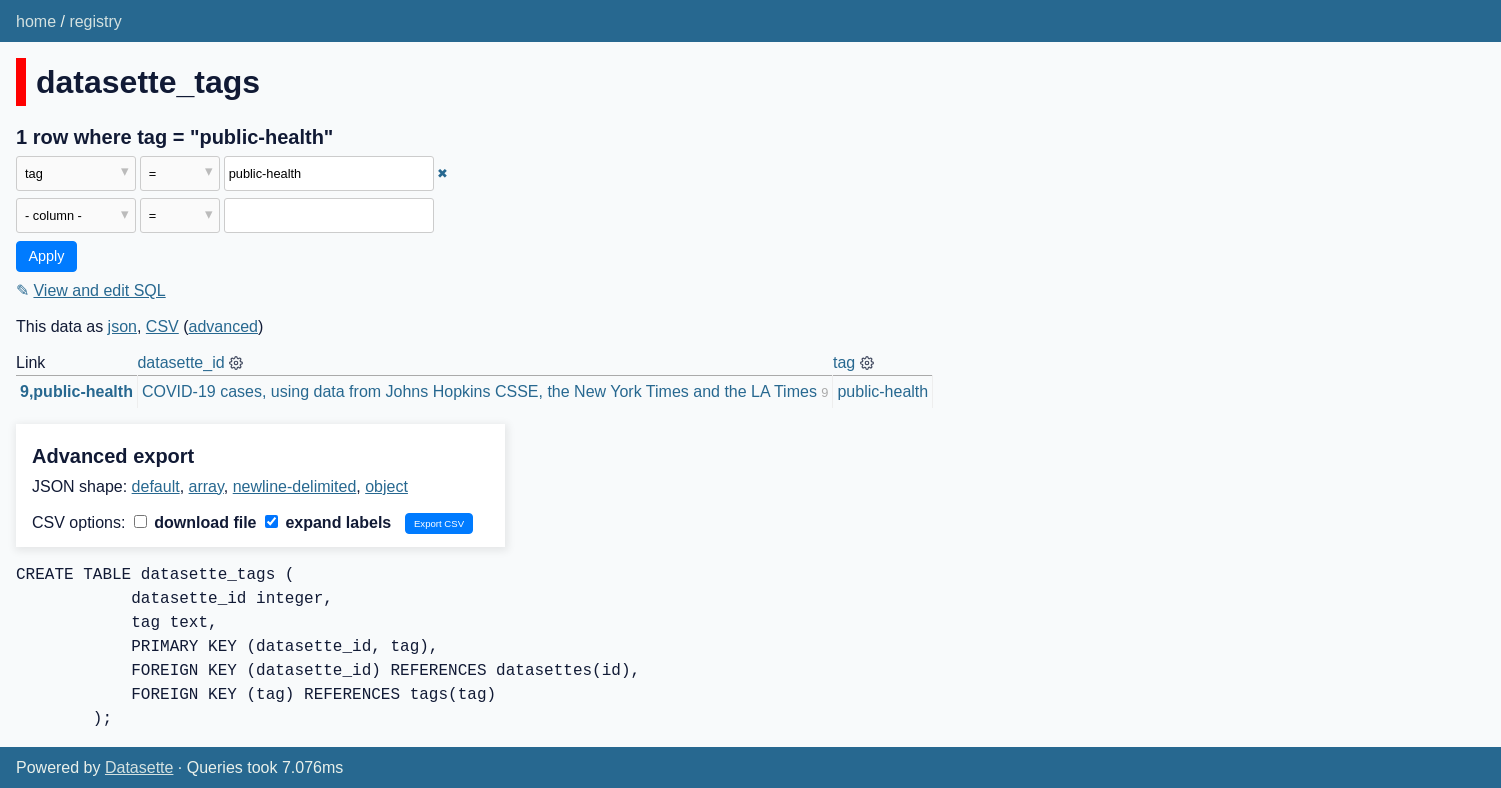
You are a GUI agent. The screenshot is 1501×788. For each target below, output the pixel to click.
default (156, 486)
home (36, 21)
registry (95, 21)
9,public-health (76, 391)
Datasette (139, 767)
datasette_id (180, 362)
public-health (882, 391)
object (386, 486)
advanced (223, 326)
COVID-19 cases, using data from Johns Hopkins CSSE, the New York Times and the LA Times (479, 391)
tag (844, 362)
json (122, 326)
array (206, 486)
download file (195, 522)
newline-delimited (295, 486)
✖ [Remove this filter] (442, 173)
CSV (162, 326)
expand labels (328, 522)
